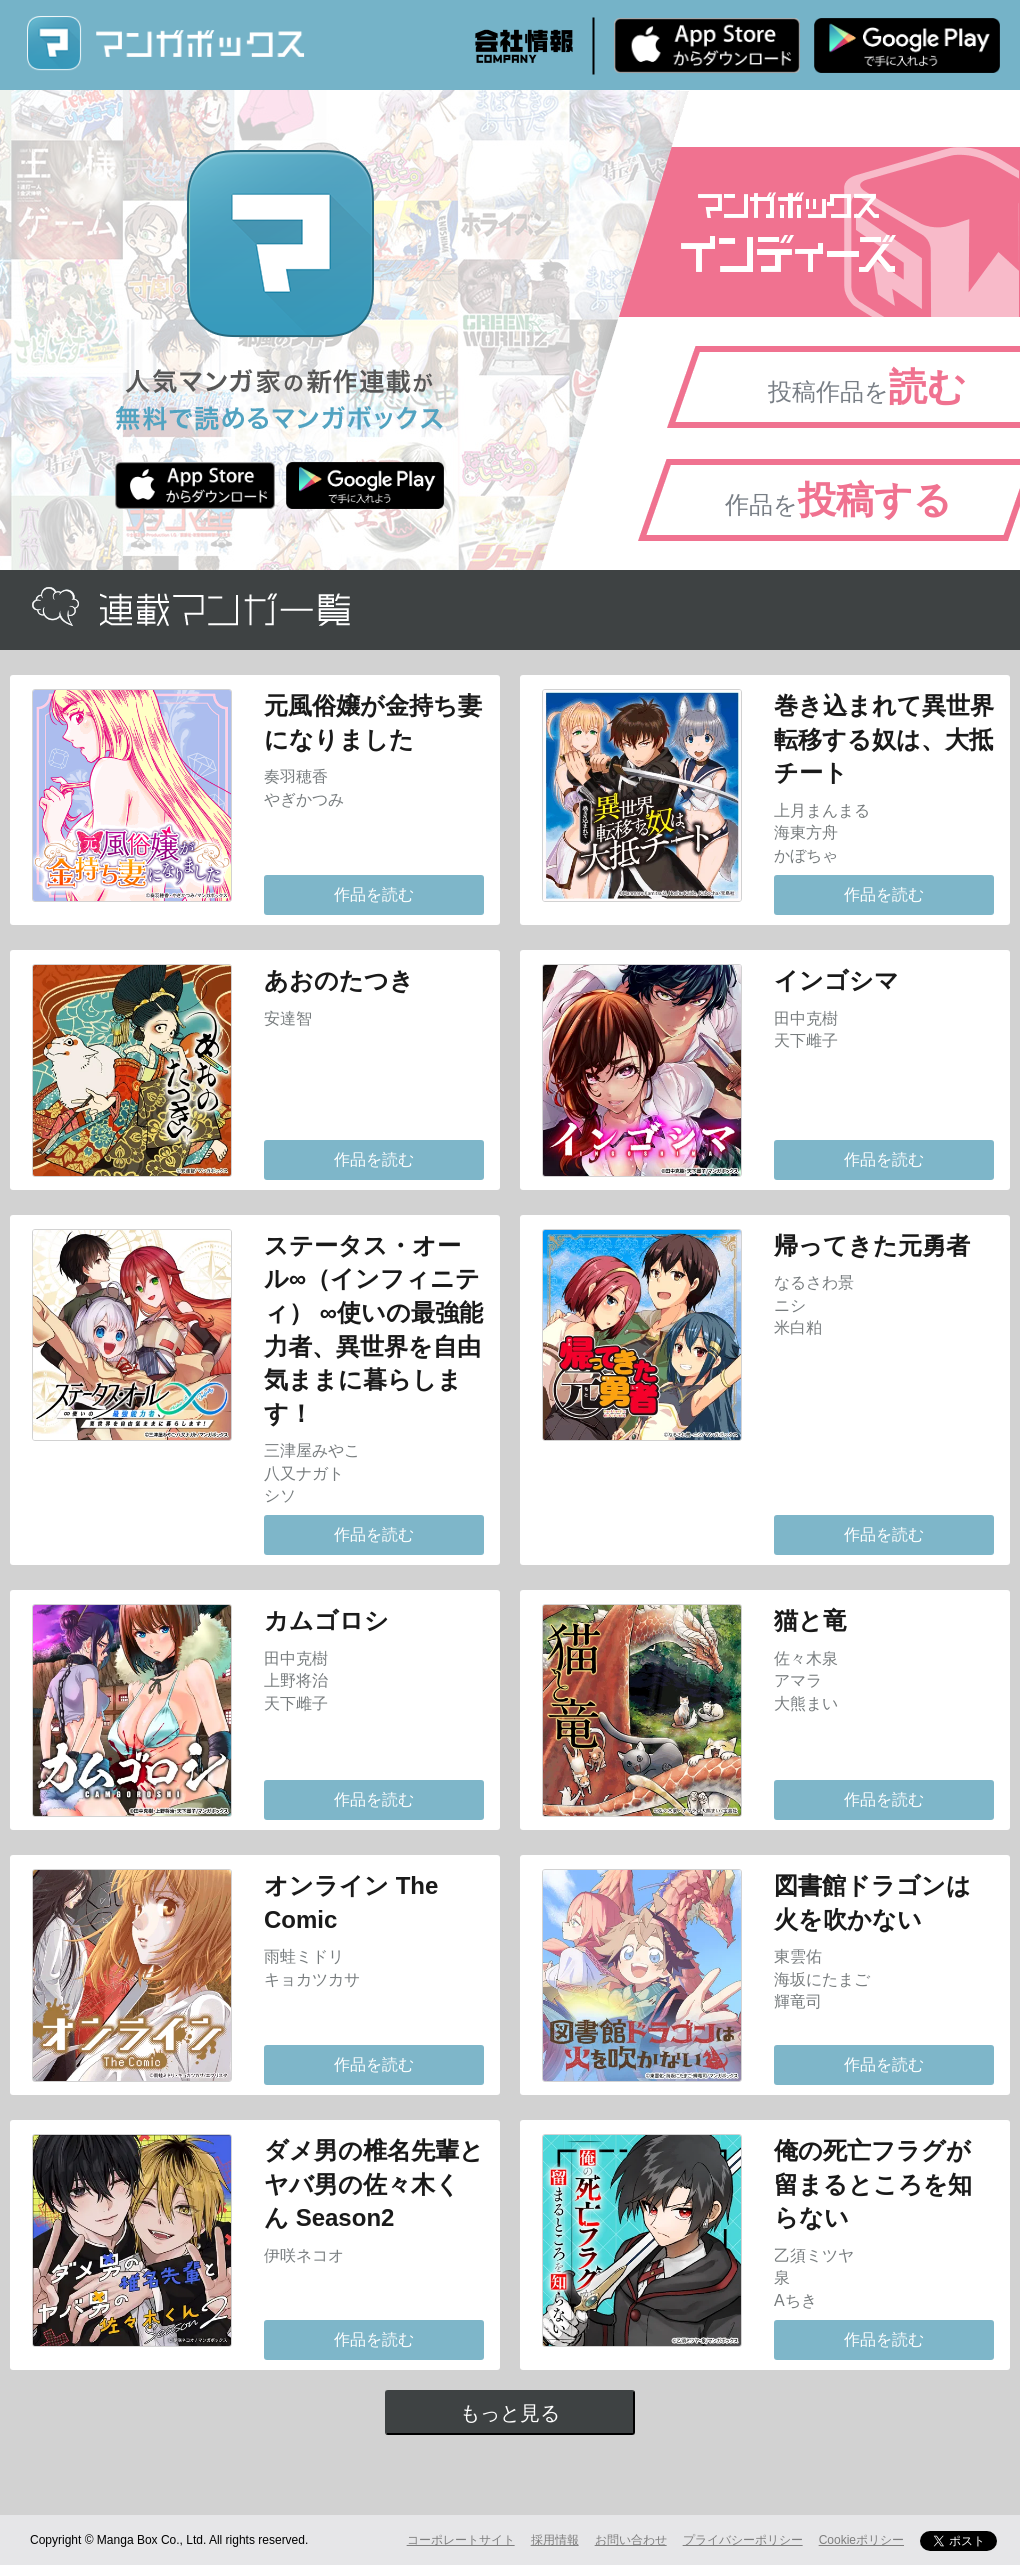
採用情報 (555, 2540)
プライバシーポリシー (743, 2540)
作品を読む (374, 894)
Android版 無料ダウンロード (907, 45)
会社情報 (524, 46)
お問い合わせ (631, 2540)
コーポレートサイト (461, 2540)
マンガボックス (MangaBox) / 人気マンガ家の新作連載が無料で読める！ (165, 43)
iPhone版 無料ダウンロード (707, 45)
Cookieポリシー (861, 2540)
